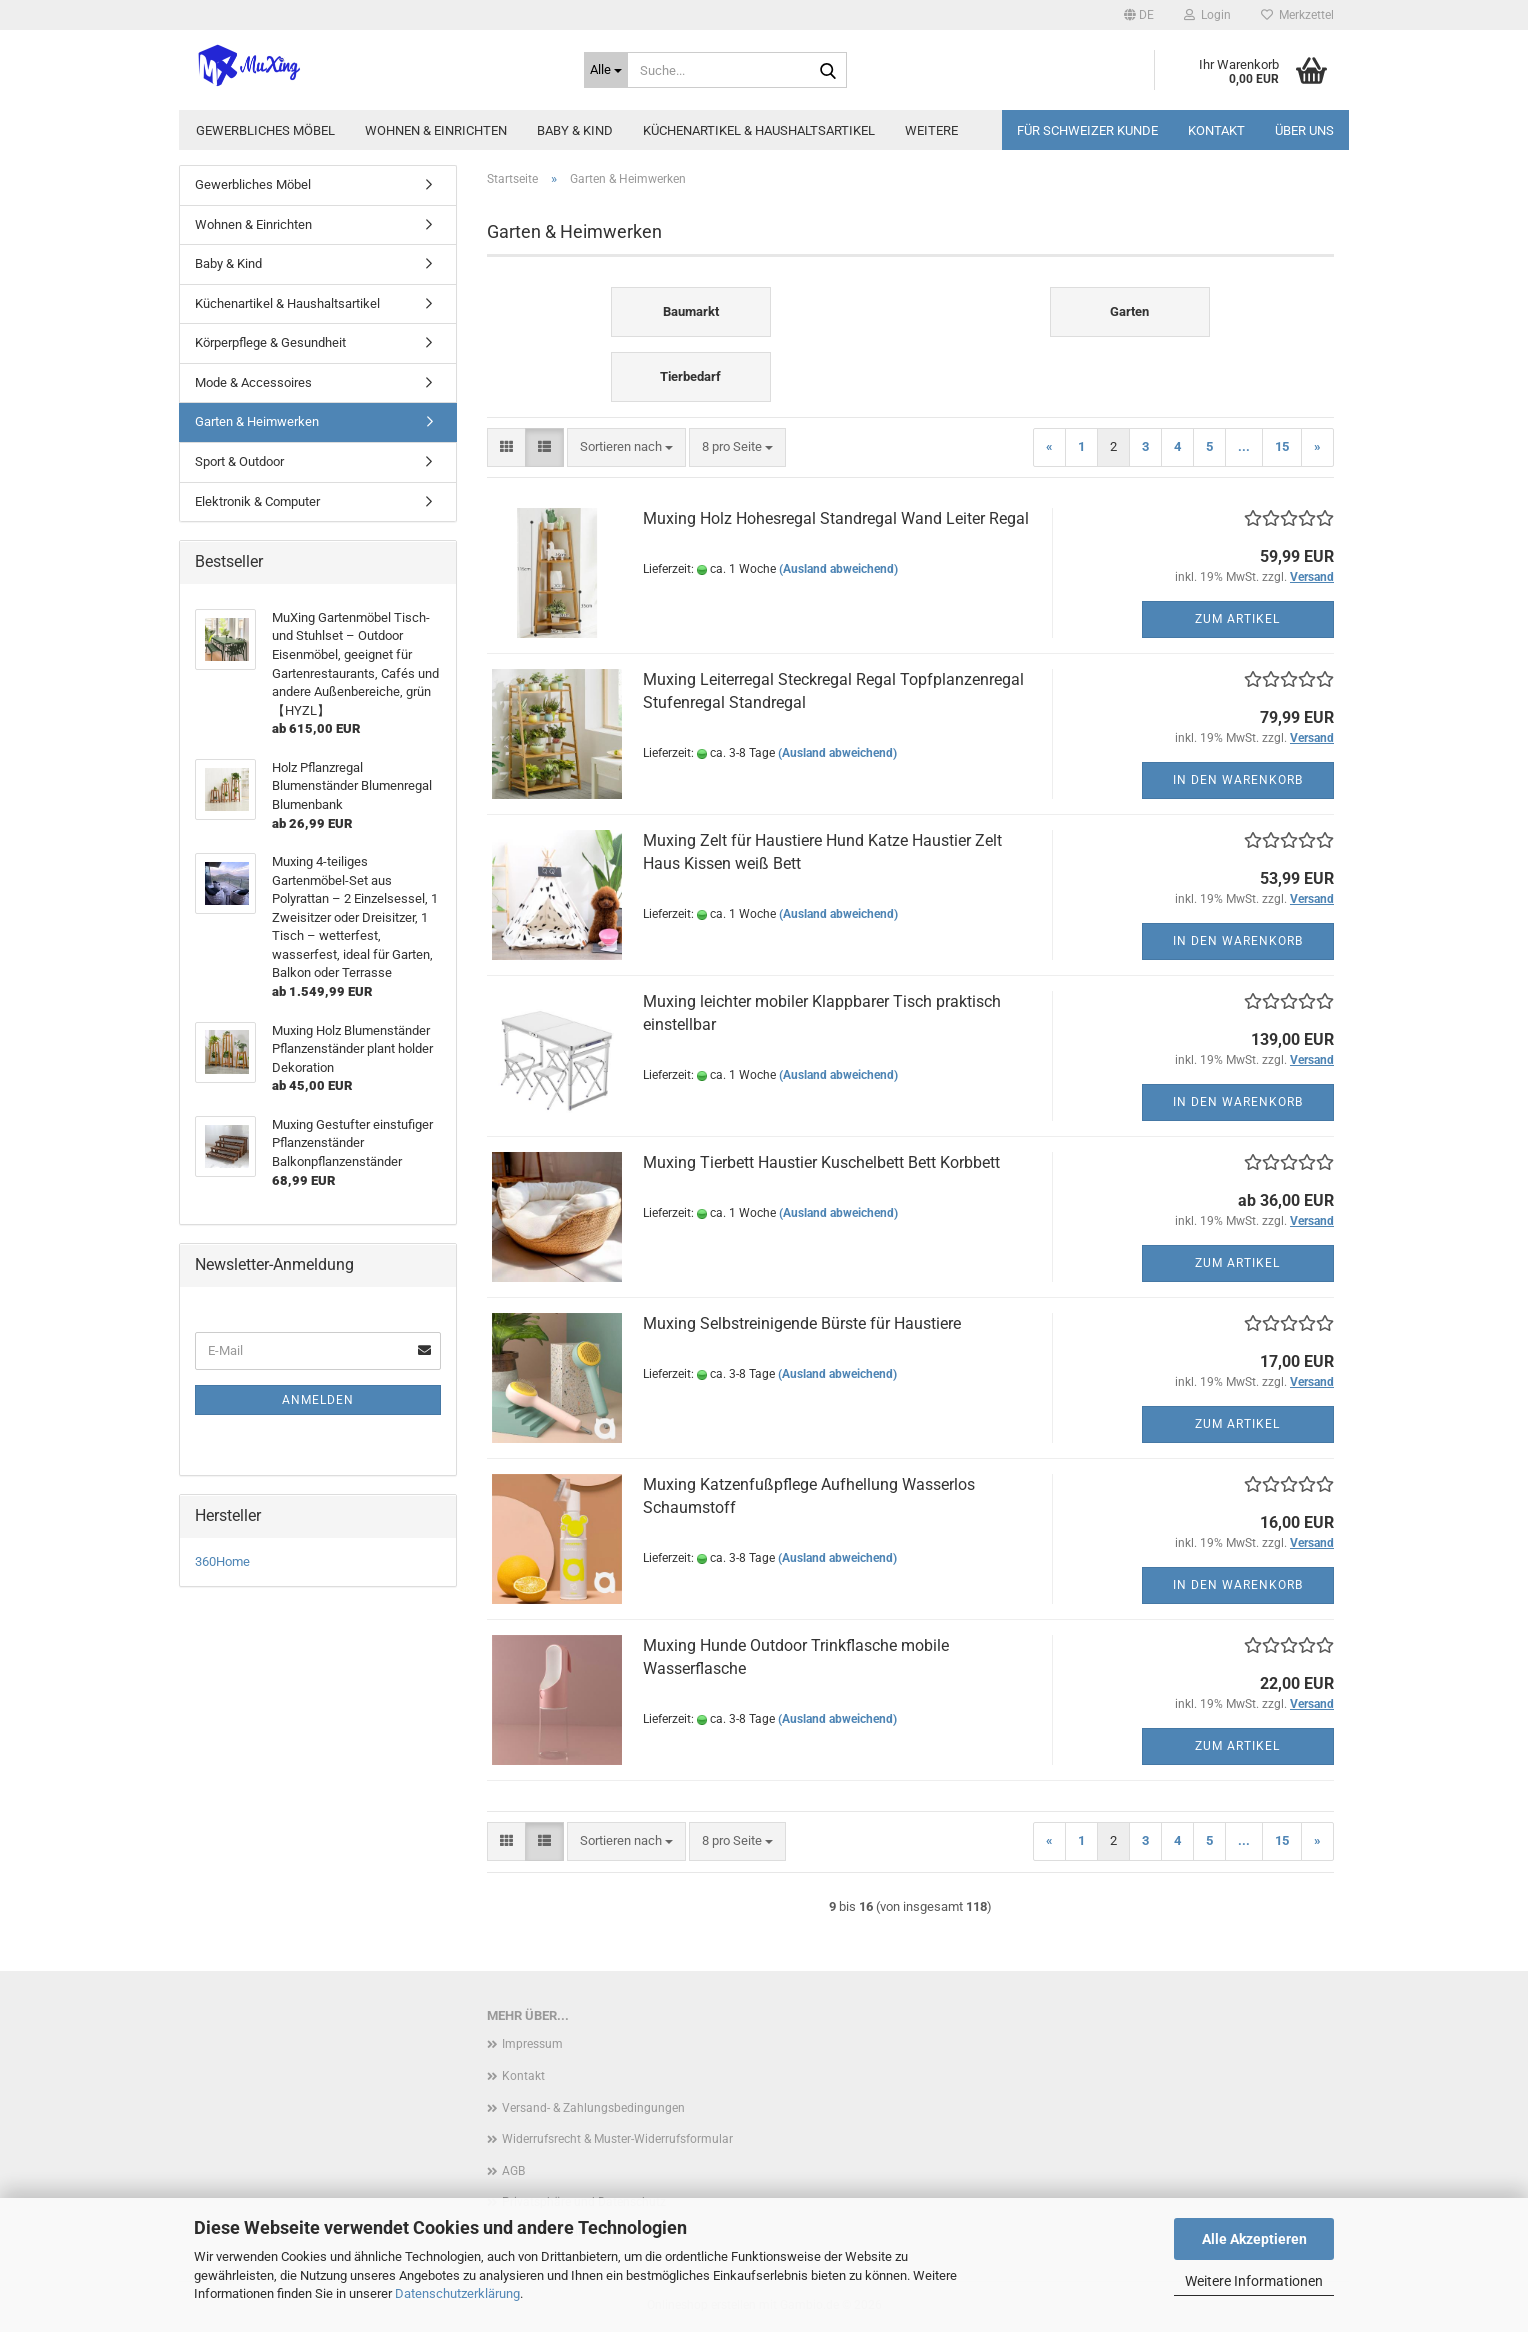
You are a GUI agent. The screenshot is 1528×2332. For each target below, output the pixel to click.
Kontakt (1216, 130)
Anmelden (318, 1400)
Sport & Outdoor (239, 461)
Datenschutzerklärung (457, 2293)
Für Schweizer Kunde (1087, 130)
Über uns (1304, 130)
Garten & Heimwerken (257, 421)
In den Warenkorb (1238, 780)
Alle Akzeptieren (1254, 2239)
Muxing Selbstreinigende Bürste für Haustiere (802, 1323)
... (1244, 446)
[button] (1139, 15)
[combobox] (626, 447)
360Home (222, 1561)
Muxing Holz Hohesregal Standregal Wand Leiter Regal (836, 518)
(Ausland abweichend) (838, 569)
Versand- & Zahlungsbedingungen (593, 2108)
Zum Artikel (1237, 619)
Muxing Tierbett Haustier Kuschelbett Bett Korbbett (821, 1162)
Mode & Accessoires (253, 382)
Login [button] (1207, 15)
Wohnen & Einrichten (436, 130)
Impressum (532, 2044)
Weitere (931, 130)
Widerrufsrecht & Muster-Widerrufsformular (617, 2139)
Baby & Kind (575, 130)
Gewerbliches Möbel (265, 130)
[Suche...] (606, 70)
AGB (513, 2171)
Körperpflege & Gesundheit (270, 342)
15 (1282, 446)
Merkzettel (1297, 15)
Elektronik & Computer (257, 501)
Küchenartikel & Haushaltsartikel (759, 130)
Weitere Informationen (1254, 2281)
